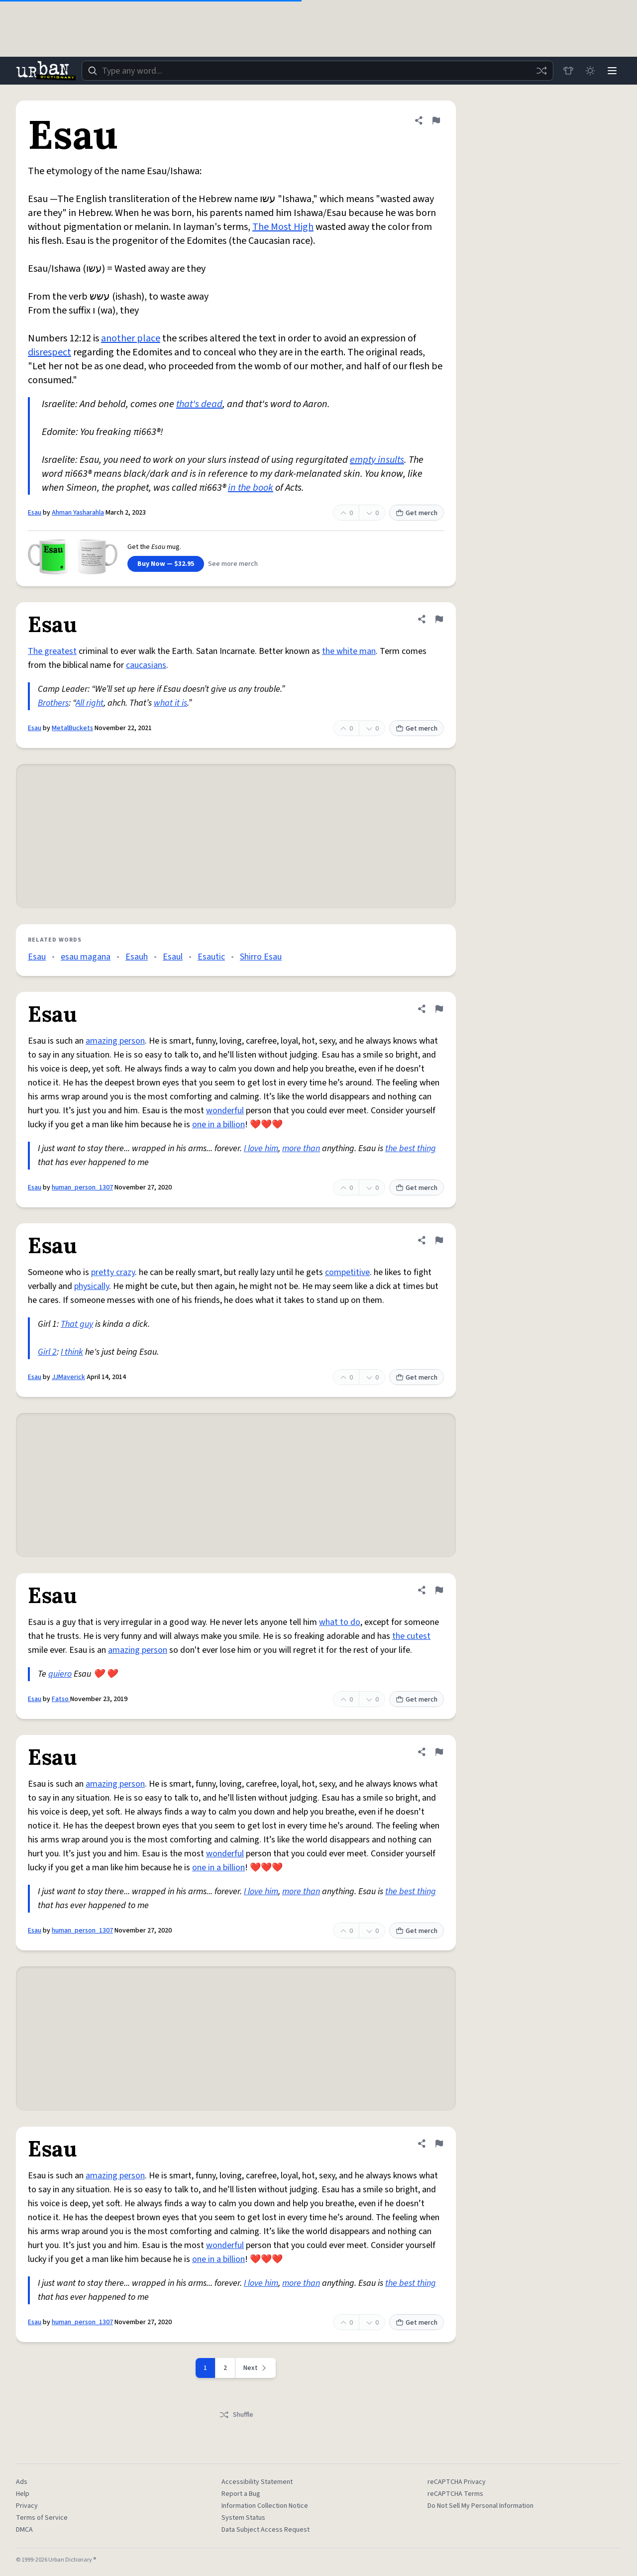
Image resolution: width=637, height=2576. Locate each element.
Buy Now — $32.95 (165, 564)
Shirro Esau (261, 957)
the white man (349, 651)
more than (301, 1148)
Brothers (53, 703)
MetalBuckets (72, 728)
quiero (60, 1674)
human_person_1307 (82, 1187)
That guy (77, 1324)
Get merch (416, 513)
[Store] (568, 71)
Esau (34, 513)
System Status (243, 2518)
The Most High (283, 227)
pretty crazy (113, 1272)
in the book (250, 488)
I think (72, 1352)
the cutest (411, 1636)
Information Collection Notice (264, 2506)
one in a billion (218, 1124)
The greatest (52, 651)
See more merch (233, 564)
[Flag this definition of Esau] (436, 120)
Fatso (61, 1699)
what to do (339, 1622)
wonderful (225, 1110)
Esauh (136, 957)
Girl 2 (47, 1352)
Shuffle (236, 2415)
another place (130, 338)
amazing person (115, 1041)
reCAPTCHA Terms (455, 2494)
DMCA (24, 2530)
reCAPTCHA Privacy (456, 2482)
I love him (261, 1148)
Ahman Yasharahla (78, 513)
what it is (170, 703)
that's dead (199, 404)
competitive (347, 1272)
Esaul (173, 957)
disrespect (49, 352)
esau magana (85, 957)
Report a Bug (240, 2494)
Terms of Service (42, 2518)
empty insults (377, 460)
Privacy (27, 2506)
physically (91, 1286)
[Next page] (255, 2368)
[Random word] (541, 71)
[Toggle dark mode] (590, 71)
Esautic (211, 957)
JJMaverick (68, 1377)
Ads (21, 2482)
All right (90, 703)
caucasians (146, 665)
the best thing (410, 1148)
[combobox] (317, 71)
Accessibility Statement (257, 2482)
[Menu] (612, 71)
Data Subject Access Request (265, 2530)
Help (22, 2494)
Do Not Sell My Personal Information (480, 2506)
